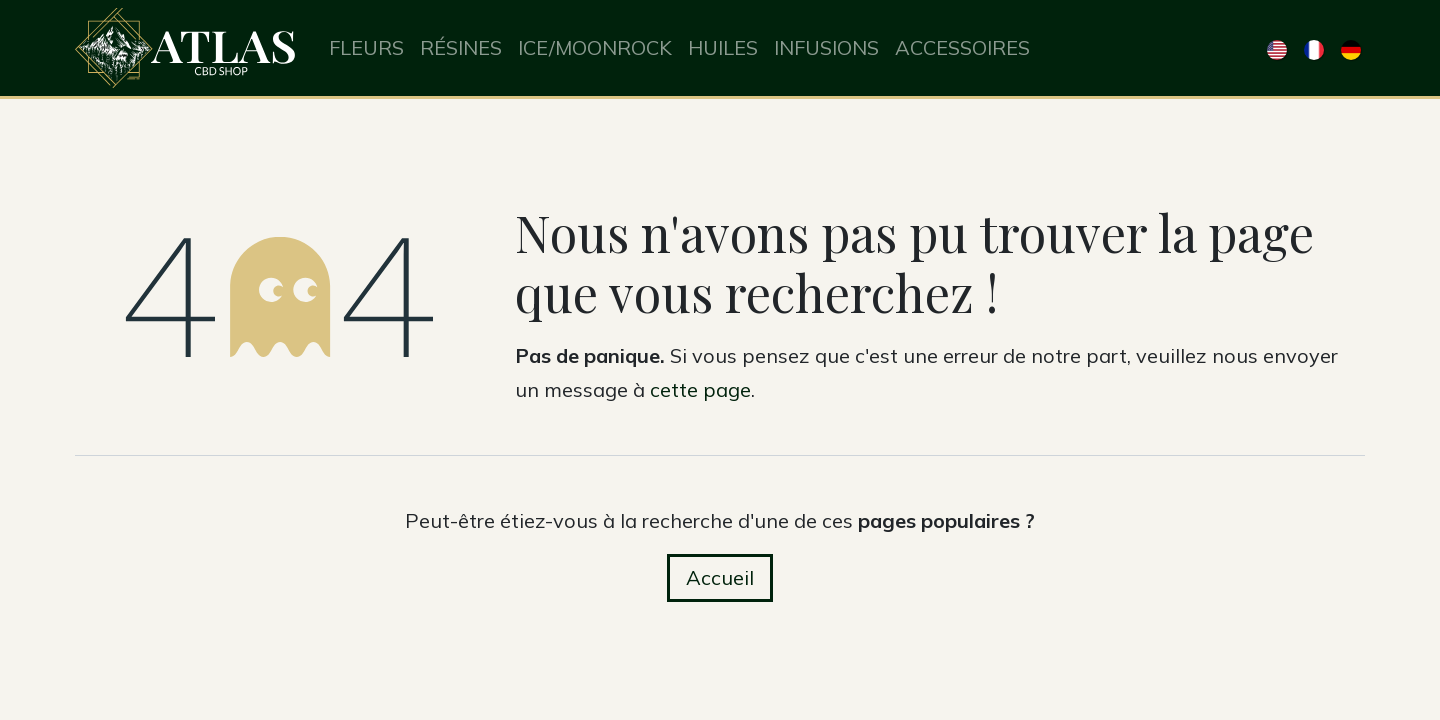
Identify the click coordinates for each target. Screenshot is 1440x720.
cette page (700, 389)
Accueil (720, 577)
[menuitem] (366, 48)
